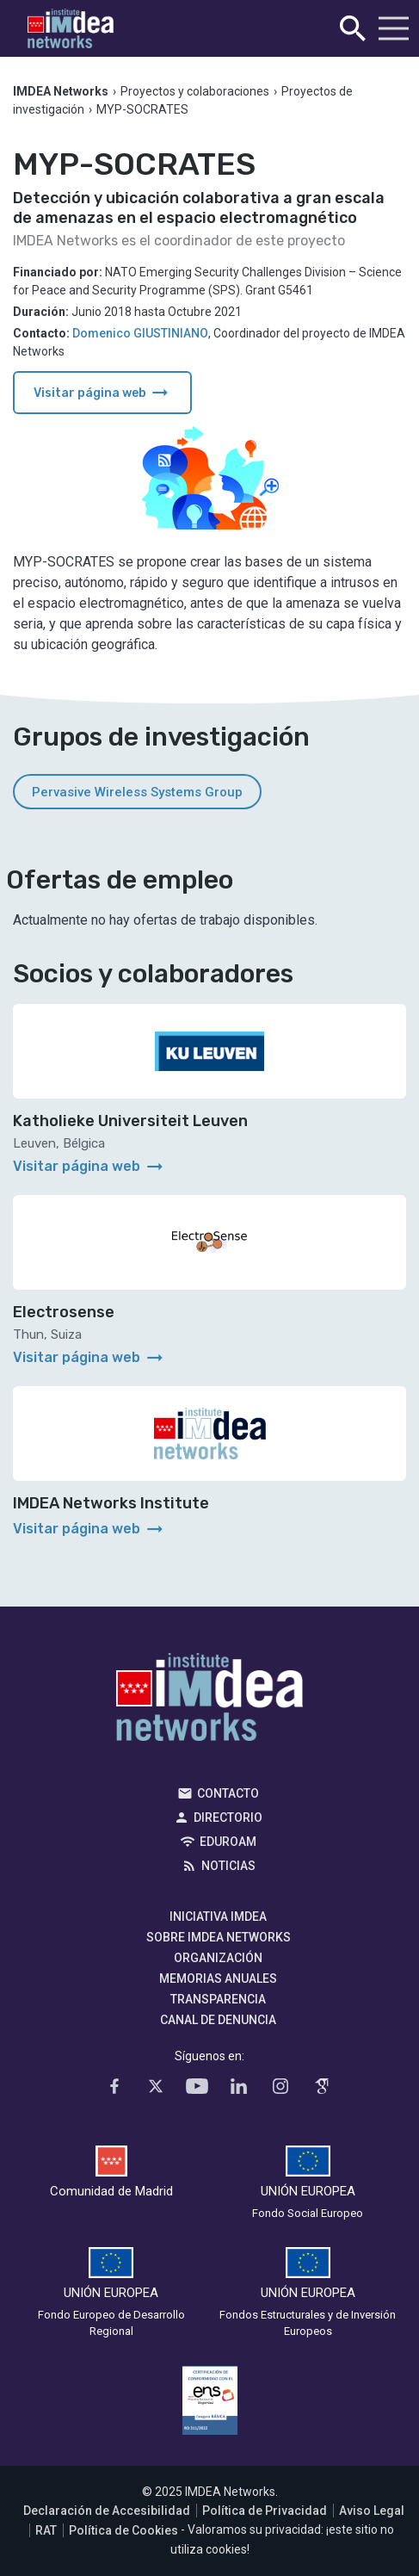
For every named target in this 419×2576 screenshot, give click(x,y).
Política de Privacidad (264, 2510)
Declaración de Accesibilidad (106, 2510)
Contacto (228, 1793)
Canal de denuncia (218, 2020)
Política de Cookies (123, 2530)
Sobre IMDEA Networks (218, 1937)
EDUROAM (228, 1841)
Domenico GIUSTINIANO (140, 333)
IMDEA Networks (209, 1701)
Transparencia (218, 1999)
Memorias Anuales (218, 1978)
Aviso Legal (371, 2510)
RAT (46, 2530)
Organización (218, 1958)
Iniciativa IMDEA (218, 1916)
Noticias (228, 1866)
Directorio (228, 1817)
